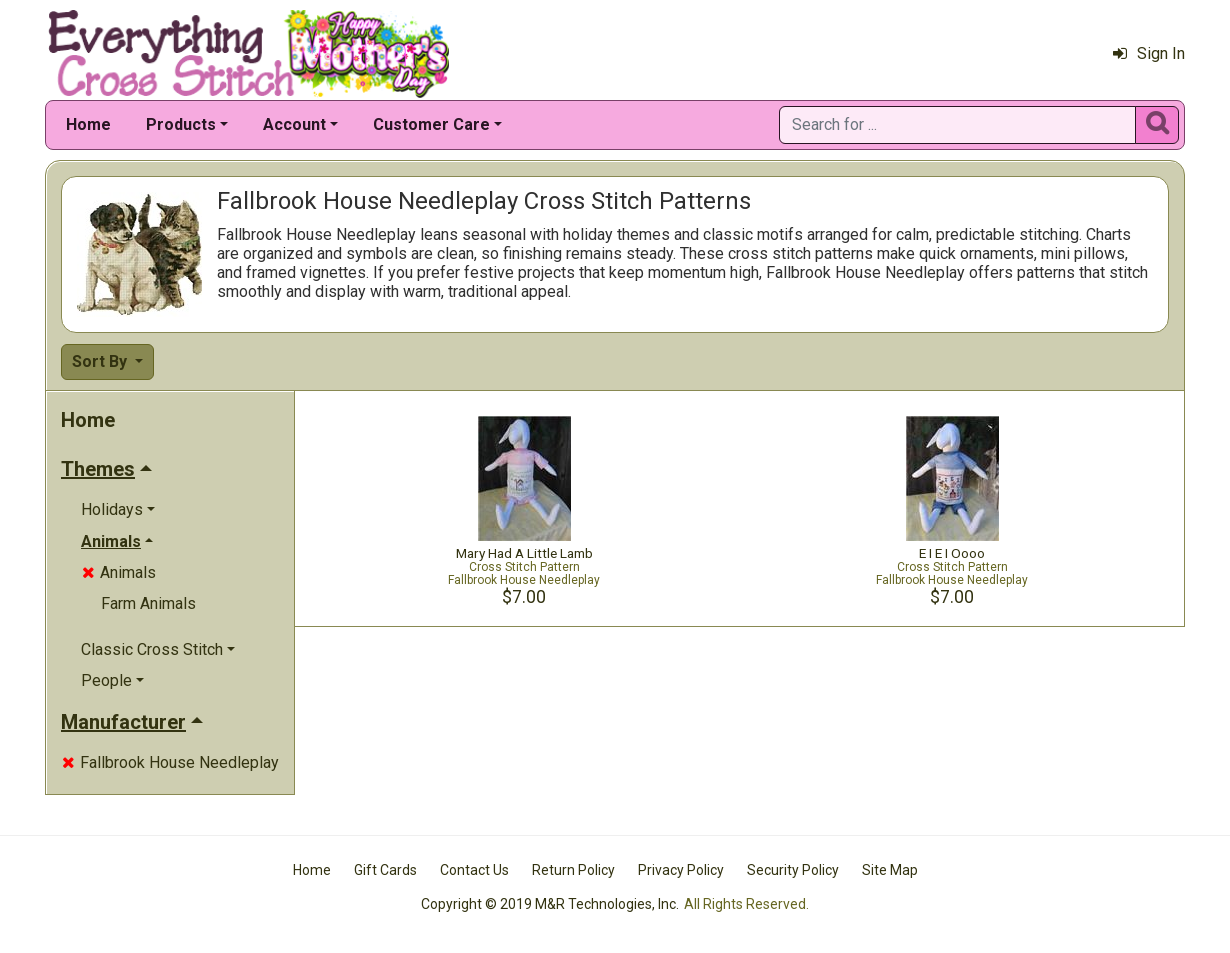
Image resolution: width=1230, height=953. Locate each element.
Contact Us (474, 870)
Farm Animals (148, 603)
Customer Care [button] (431, 124)
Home (88, 124)
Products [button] (181, 124)
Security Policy (793, 870)
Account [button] (294, 124)
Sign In (1149, 53)
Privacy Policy (681, 870)
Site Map (890, 870)
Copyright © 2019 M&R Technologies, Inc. (550, 904)
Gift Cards (385, 870)
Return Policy (573, 870)
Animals (119, 572)
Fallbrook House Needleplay (170, 762)
